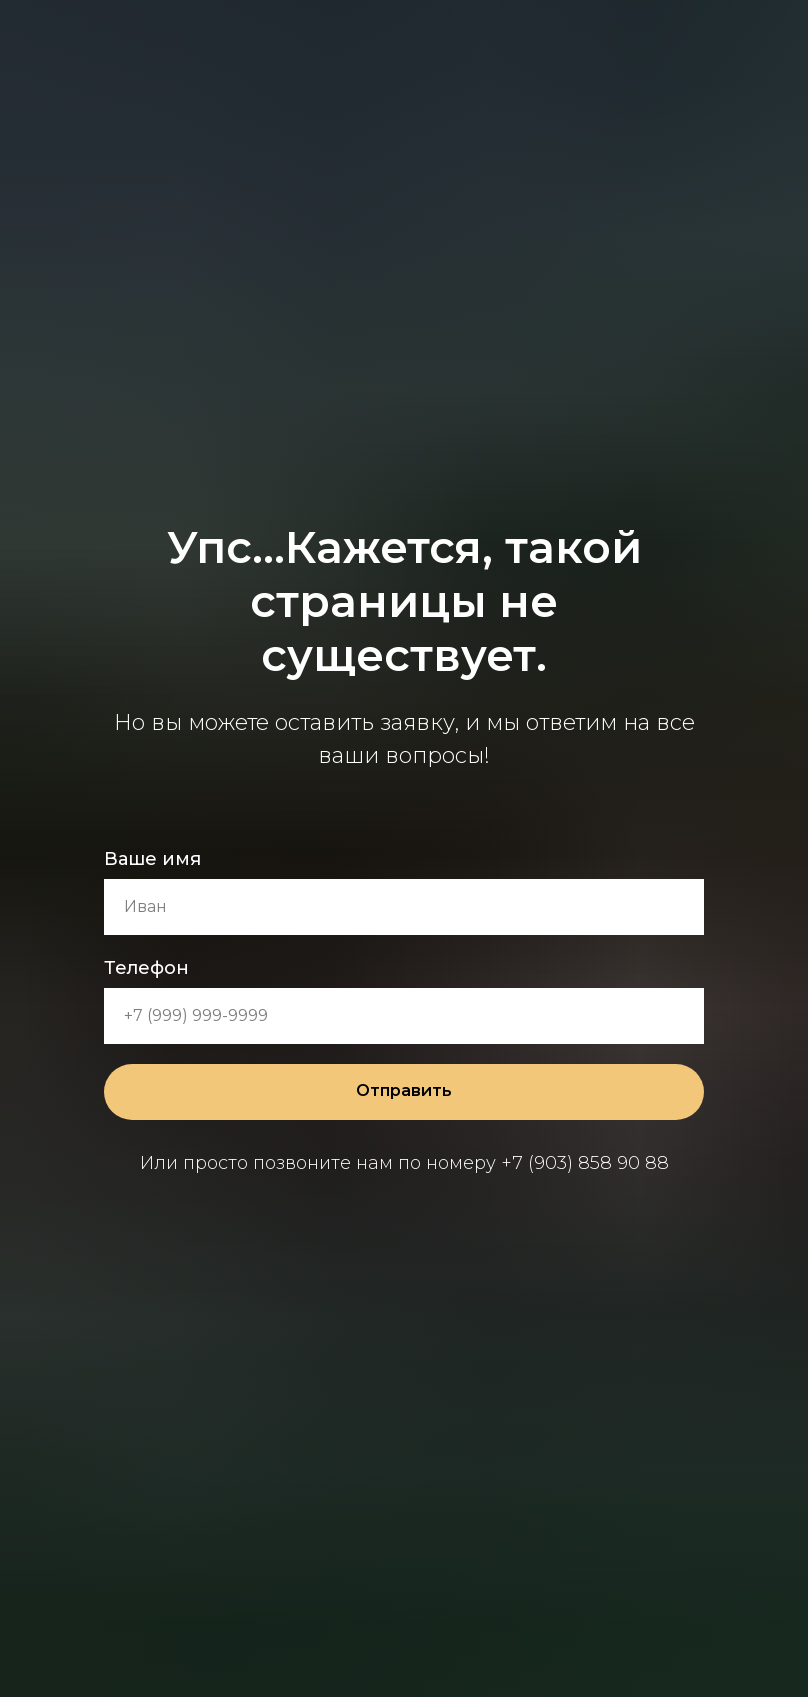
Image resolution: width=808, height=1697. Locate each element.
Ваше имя (152, 859)
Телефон (146, 968)
